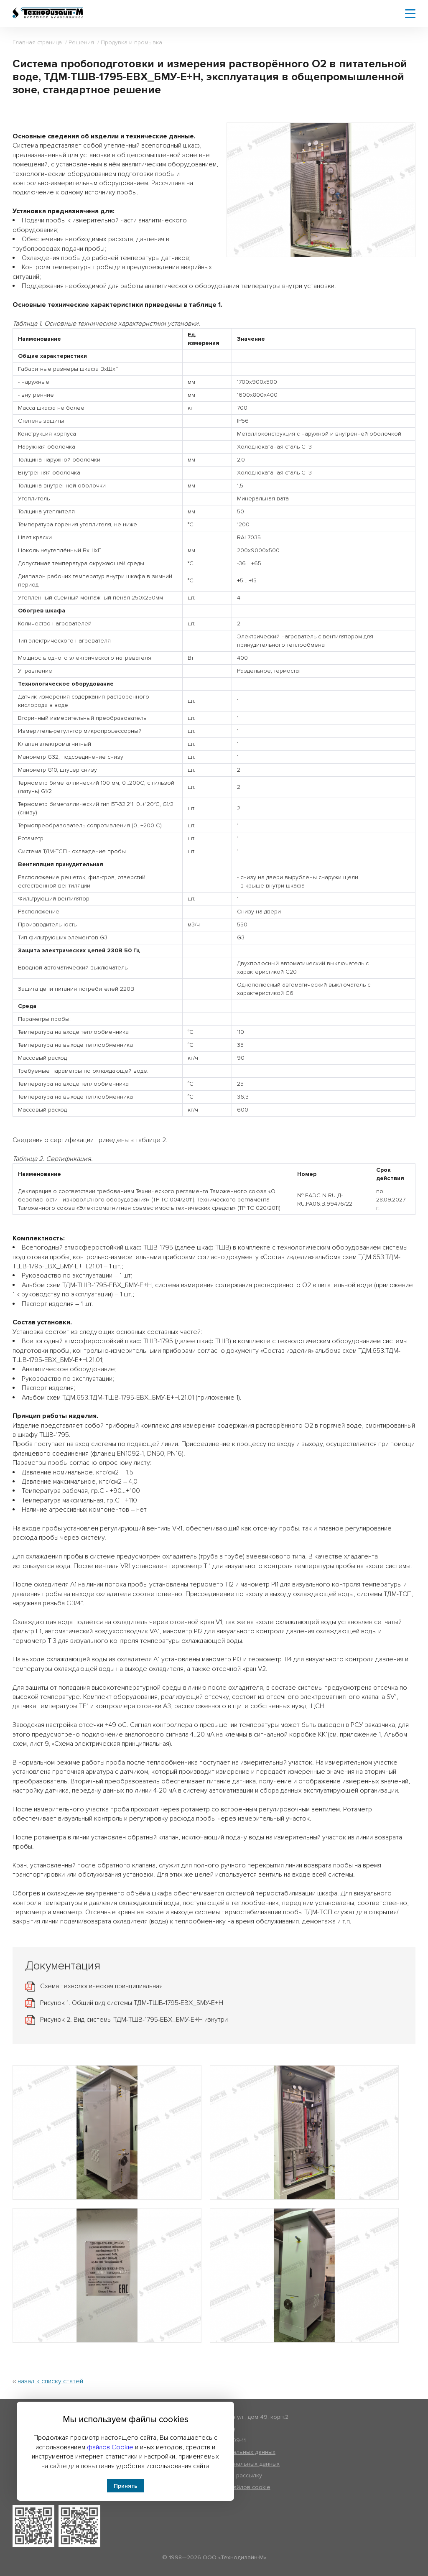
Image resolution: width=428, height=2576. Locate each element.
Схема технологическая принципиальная (101, 1986)
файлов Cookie (110, 2447)
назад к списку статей (50, 2381)
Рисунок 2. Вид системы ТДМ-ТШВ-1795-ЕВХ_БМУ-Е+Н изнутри (134, 2019)
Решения (81, 42)
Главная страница (37, 42)
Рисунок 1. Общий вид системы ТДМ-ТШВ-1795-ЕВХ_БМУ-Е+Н (131, 2003)
